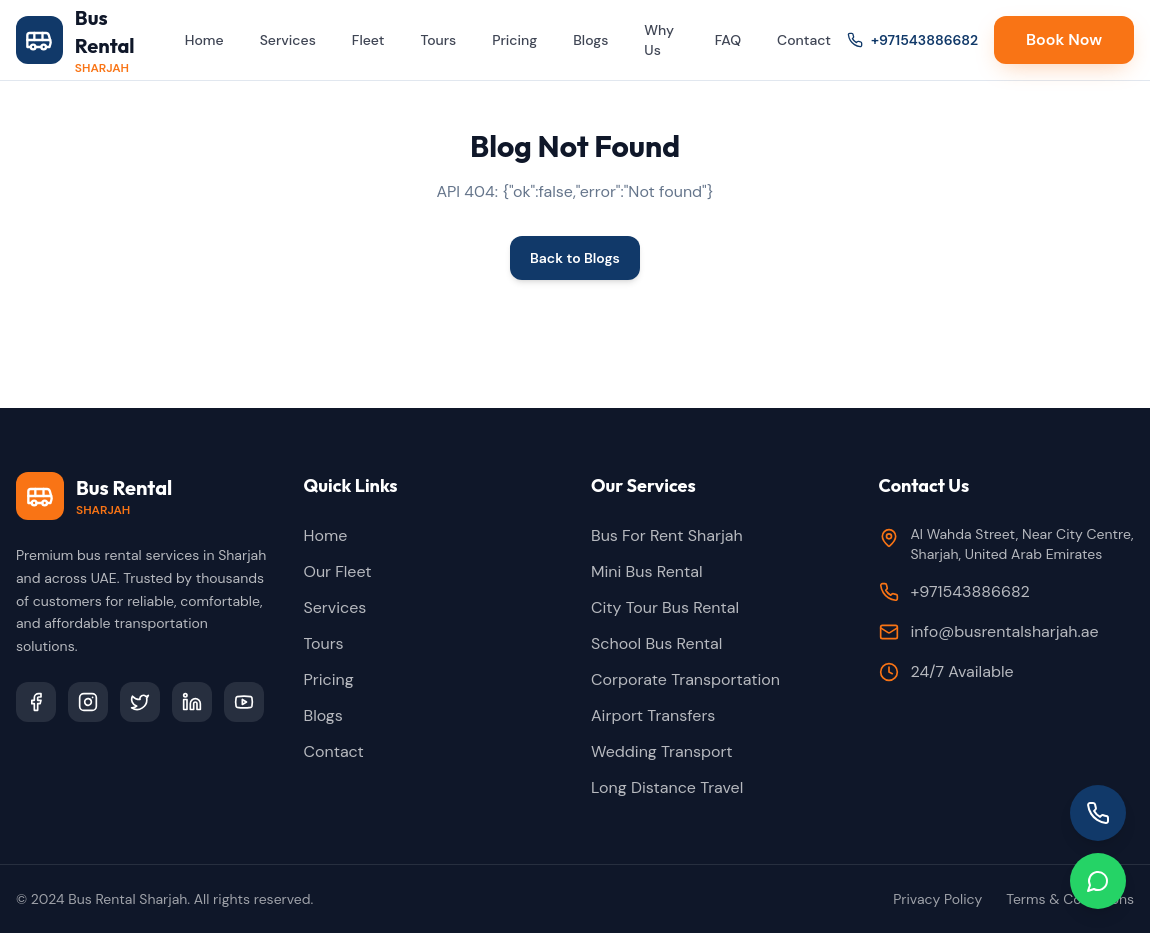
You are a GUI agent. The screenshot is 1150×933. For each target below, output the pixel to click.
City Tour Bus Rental (665, 607)
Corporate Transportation (685, 679)
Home (204, 40)
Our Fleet (338, 571)
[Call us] (1098, 813)
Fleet (368, 40)
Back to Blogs (575, 258)
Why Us (659, 40)
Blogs (590, 40)
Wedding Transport (662, 751)
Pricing (514, 40)
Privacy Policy (937, 899)
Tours (438, 40)
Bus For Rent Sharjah (667, 535)
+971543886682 (912, 40)
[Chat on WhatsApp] (1098, 881)
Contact (804, 40)
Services (288, 40)
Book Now (1064, 39)
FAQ (728, 40)
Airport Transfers (653, 715)
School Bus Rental (656, 643)
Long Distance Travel (667, 787)
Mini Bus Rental (647, 571)
